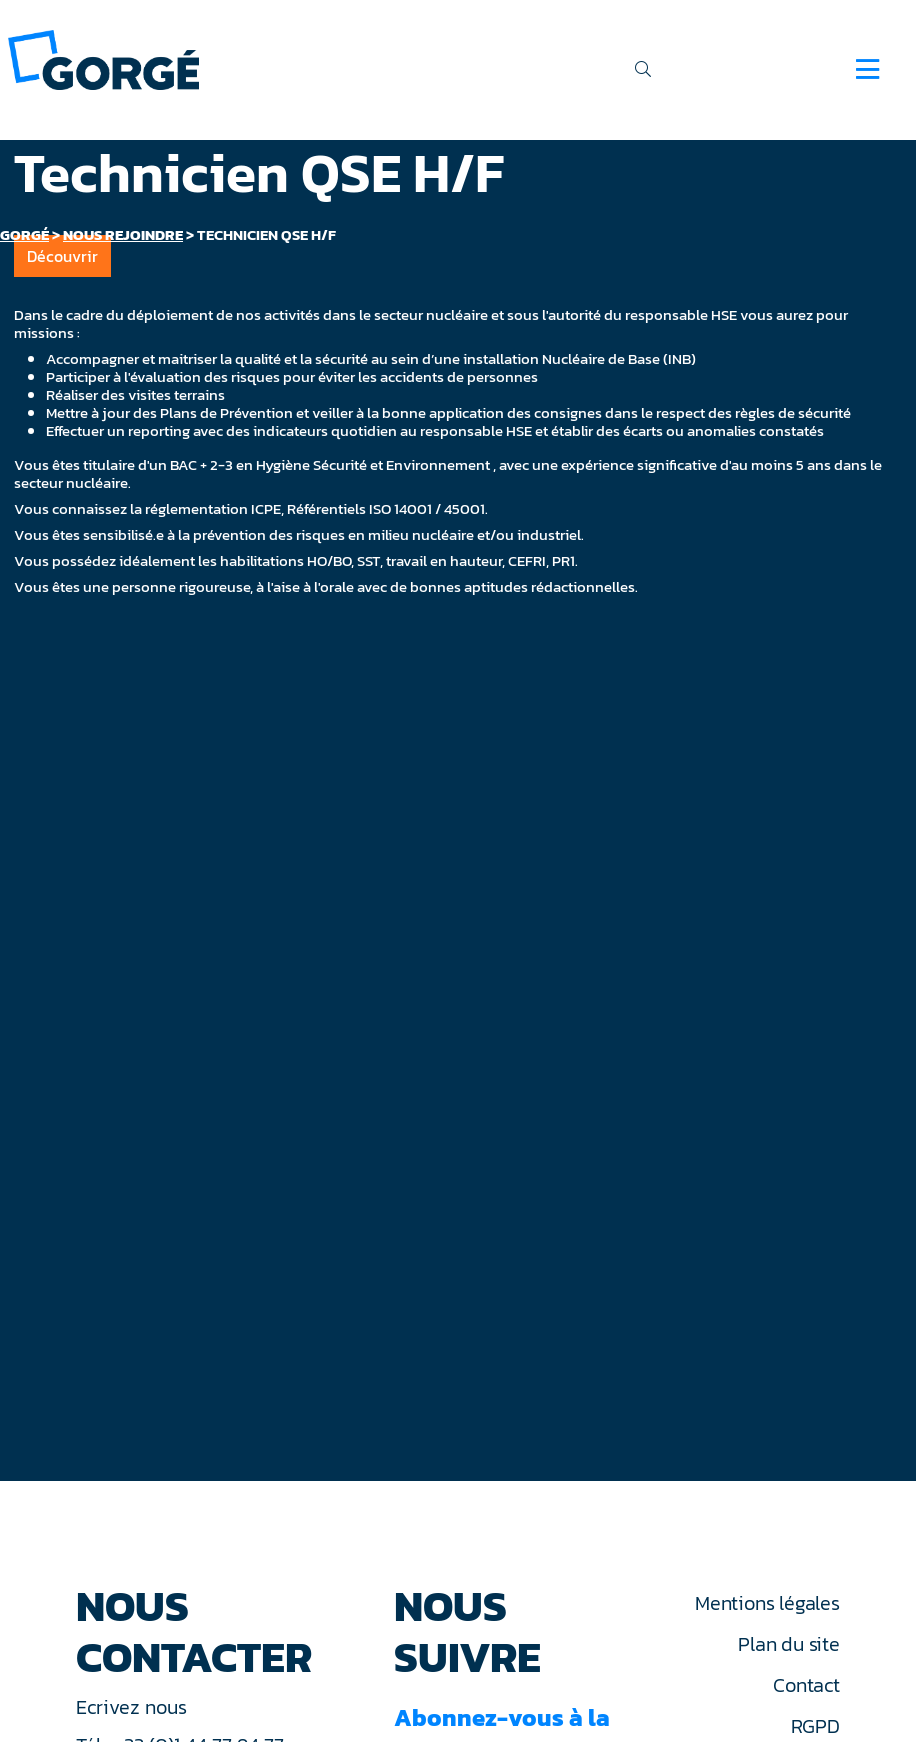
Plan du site (788, 1644)
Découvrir (62, 256)
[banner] (103, 58)
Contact (806, 1685)
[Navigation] (867, 69)
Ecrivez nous (134, 1707)
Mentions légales (767, 1603)
